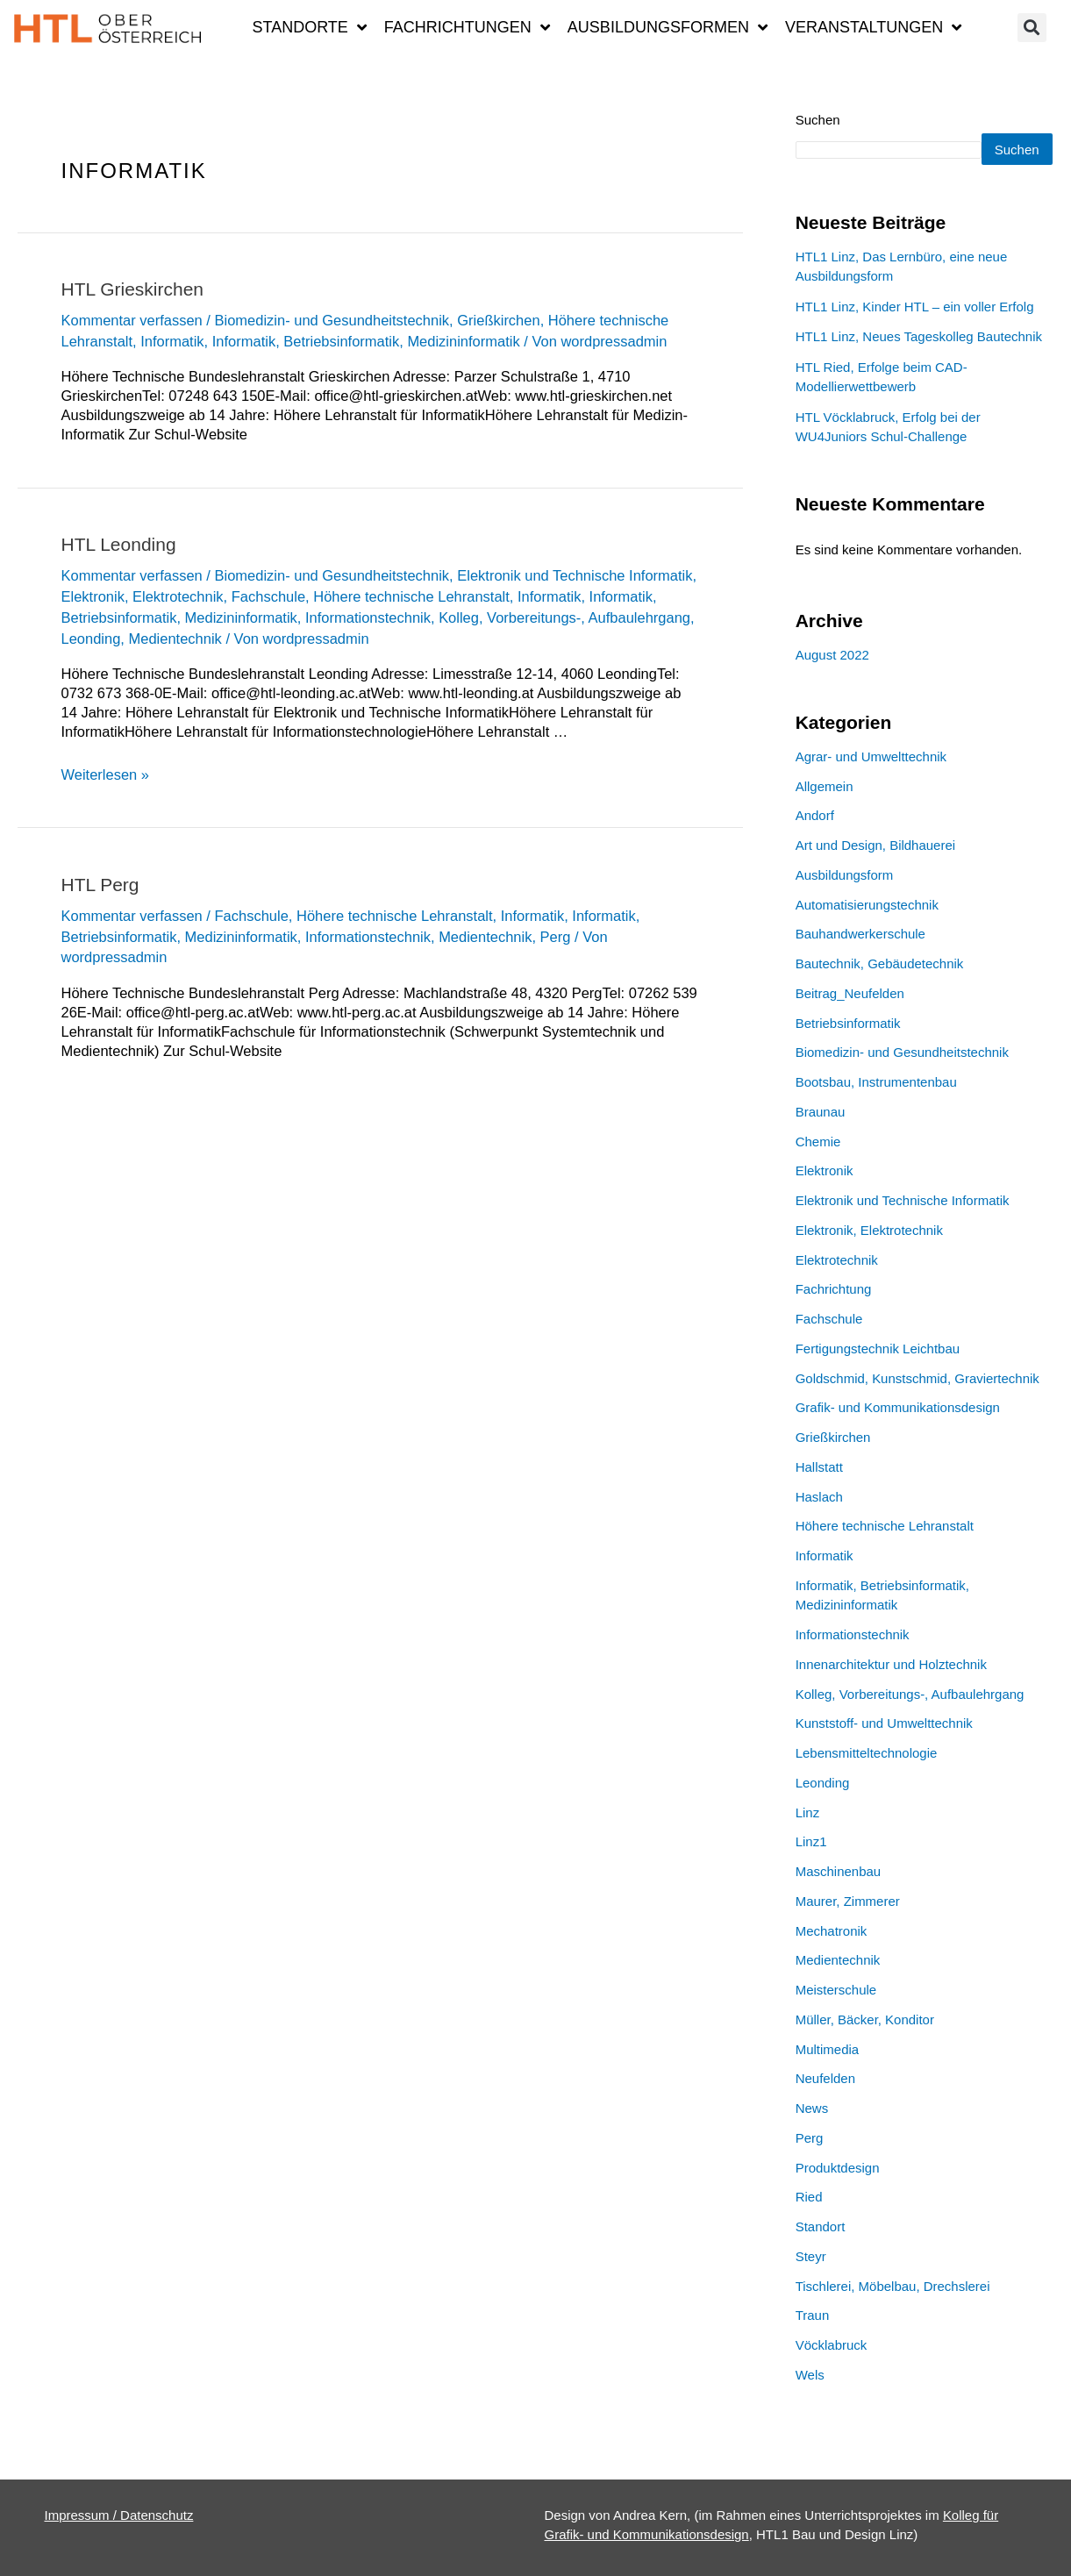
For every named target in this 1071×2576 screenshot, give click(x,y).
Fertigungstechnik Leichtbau (878, 1374)
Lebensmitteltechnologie (867, 1779)
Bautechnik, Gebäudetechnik (880, 989)
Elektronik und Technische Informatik (575, 575)
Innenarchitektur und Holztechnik (891, 1690)
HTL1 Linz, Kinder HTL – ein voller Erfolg (915, 332)
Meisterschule (836, 2016)
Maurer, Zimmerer (848, 1927)
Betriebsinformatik (848, 1049)
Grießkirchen (499, 320)
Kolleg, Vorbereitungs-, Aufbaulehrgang (565, 617)
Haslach (819, 1523)
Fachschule (268, 596)
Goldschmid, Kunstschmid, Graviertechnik (917, 1404)
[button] (1031, 27)
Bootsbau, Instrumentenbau (876, 1108)
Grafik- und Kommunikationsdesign (898, 1433)
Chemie (818, 1167)
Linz (808, 1838)
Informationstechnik (368, 617)
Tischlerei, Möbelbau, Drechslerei (893, 2312)
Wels (810, 2401)
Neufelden (825, 2104)
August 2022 (832, 681)
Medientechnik (175, 638)
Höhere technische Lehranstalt (411, 596)
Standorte (309, 27)
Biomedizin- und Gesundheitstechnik (332, 320)
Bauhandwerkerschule (860, 960)
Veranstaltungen (873, 27)
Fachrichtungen (467, 27)
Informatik (171, 341)
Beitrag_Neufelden (850, 1019)
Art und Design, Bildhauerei (876, 871)
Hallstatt (819, 1493)
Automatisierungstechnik (867, 931)
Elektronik (824, 1196)
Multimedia (828, 2075)
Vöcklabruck (832, 2371)
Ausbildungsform (845, 901)
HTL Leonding (118, 544)
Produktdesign (838, 2194)
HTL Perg (100, 884)
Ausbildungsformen (668, 27)
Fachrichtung (834, 1315)
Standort (821, 2252)
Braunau (821, 1138)
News (812, 2134)
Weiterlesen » (105, 774)
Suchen (818, 119)
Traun (813, 2341)
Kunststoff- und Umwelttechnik (884, 1749)
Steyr (811, 2282)
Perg (555, 937)
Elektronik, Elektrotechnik (142, 596)
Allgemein (824, 812)
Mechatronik (832, 1957)
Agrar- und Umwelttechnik (871, 782)
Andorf (815, 841)
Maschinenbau (839, 1897)
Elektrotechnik (837, 1286)
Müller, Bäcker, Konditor (865, 2045)
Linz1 (811, 1867)
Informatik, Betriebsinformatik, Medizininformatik (366, 341)
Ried (809, 2223)
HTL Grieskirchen (132, 289)
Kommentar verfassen (132, 320)
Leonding (91, 638)
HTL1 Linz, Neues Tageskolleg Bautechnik (919, 362)
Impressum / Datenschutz (119, 2515)
